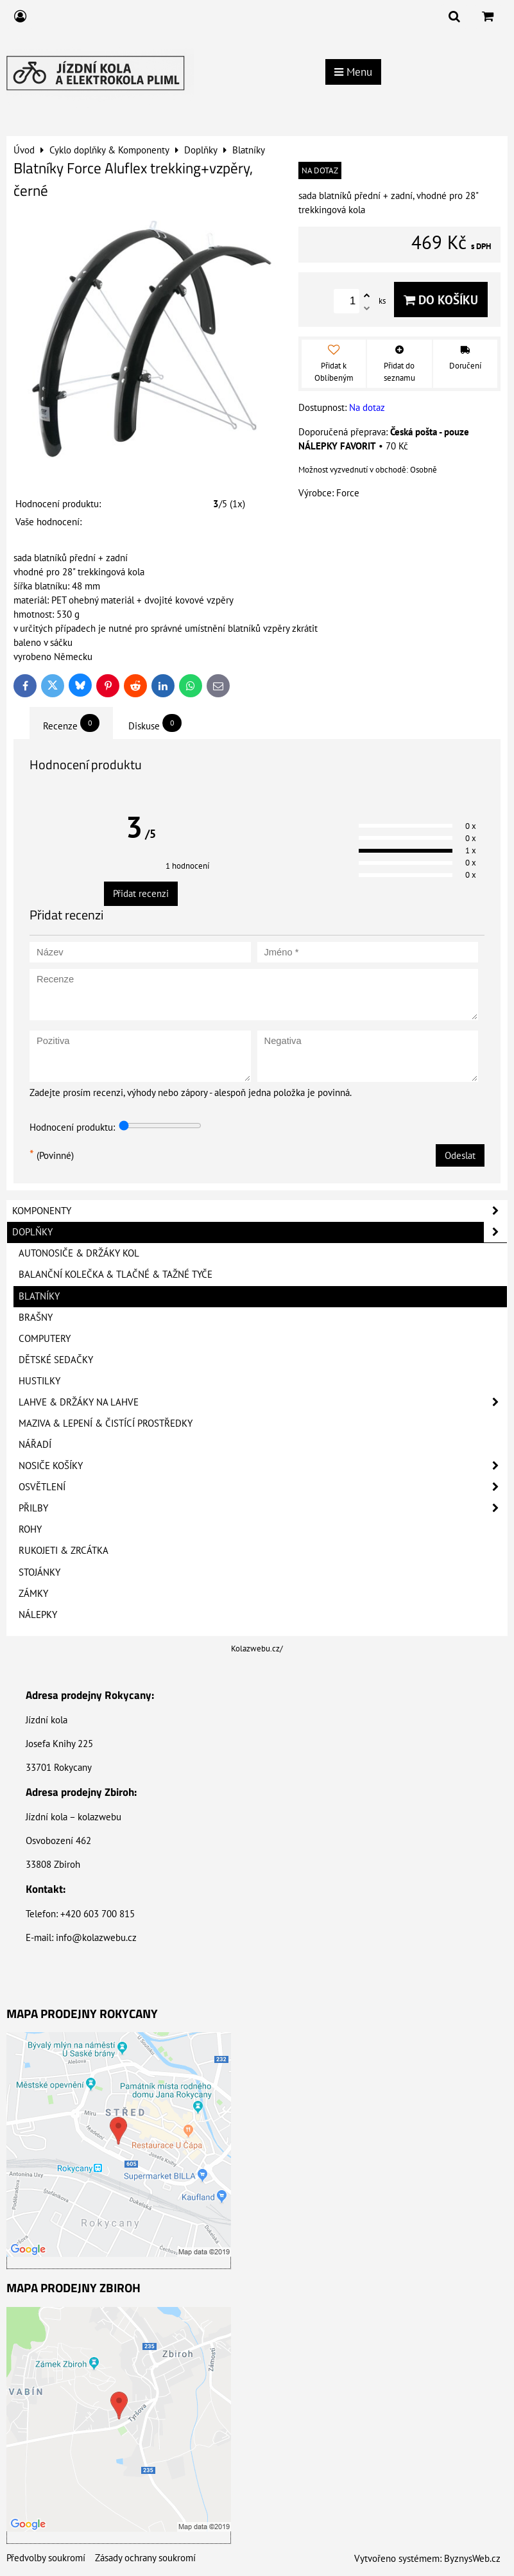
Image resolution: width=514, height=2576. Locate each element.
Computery (45, 1338)
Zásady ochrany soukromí (145, 2558)
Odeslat (460, 1155)
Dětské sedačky (56, 1359)
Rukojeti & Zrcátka (63, 1550)
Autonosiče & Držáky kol (79, 1253)
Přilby (263, 1508)
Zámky (33, 1593)
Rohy (30, 1529)
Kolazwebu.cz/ (257, 1648)
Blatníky (39, 1296)
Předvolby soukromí (45, 2558)
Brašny (36, 1317)
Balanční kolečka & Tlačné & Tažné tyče (115, 1274)
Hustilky (39, 1381)
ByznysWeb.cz (472, 2558)
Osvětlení (263, 1487)
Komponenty (259, 1211)
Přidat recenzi (141, 893)
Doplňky (259, 1232)
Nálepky (38, 1614)
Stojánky (39, 1572)
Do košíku (441, 300)
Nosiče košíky (263, 1466)
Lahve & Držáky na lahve (263, 1402)
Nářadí (35, 1444)
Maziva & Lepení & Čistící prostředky (106, 1423)
